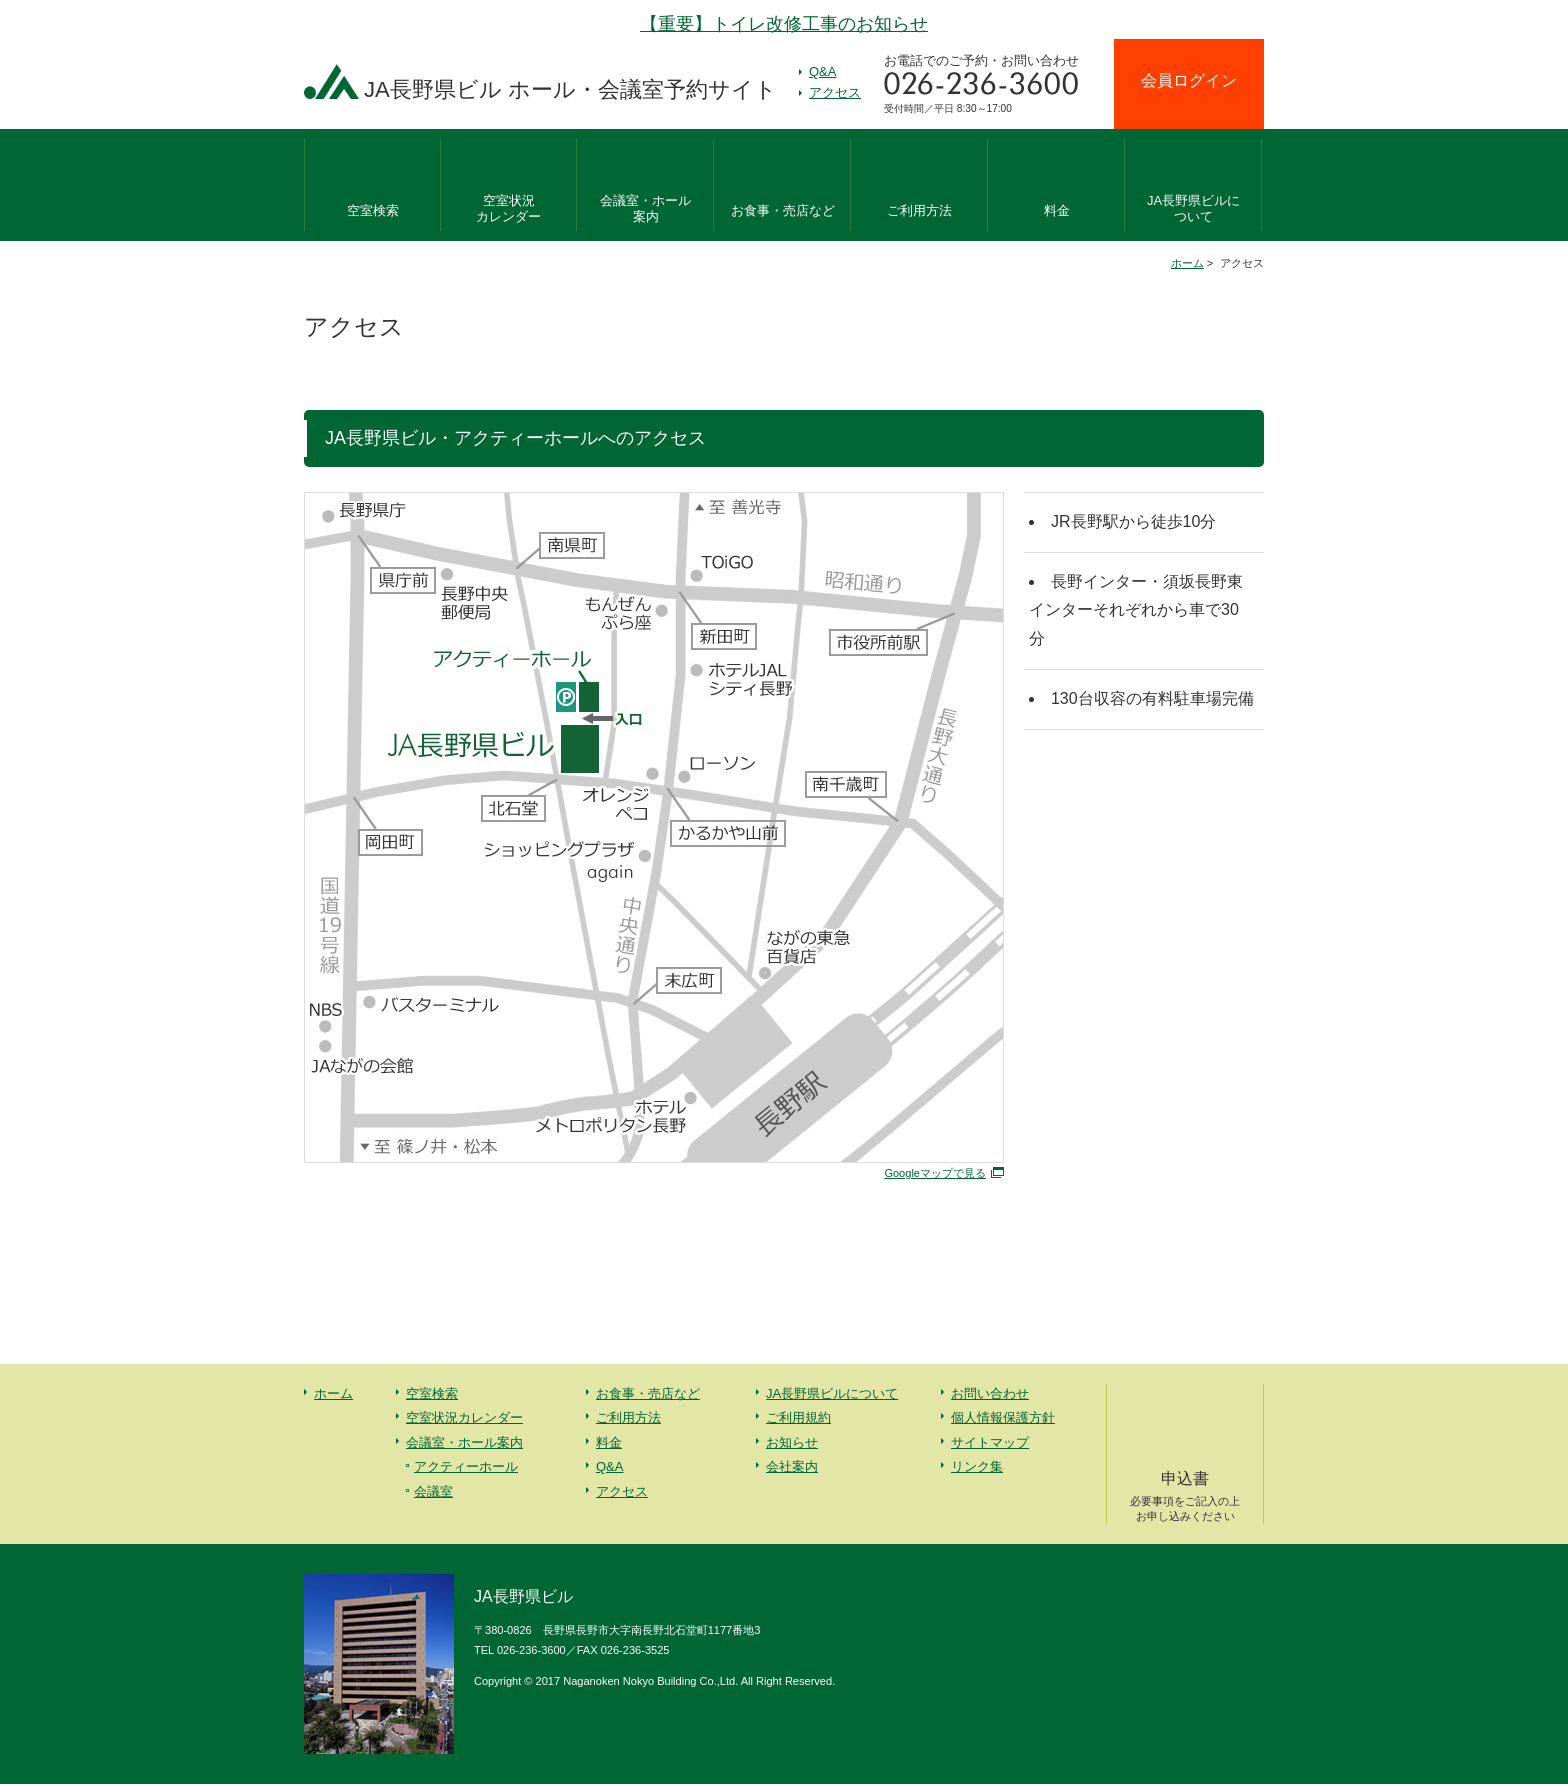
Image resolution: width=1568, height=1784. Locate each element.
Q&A (822, 71)
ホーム (1187, 263)
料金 (1057, 210)
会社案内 (792, 1466)
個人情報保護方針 (1003, 1417)
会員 (1189, 80)
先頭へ (1508, 1634)
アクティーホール (466, 1466)
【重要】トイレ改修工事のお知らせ (784, 24)
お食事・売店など (783, 210)
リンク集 (977, 1466)
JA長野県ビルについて (832, 1393)
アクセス (835, 92)
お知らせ (792, 1442)
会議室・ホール (645, 210)
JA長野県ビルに (1193, 210)
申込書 (1185, 1497)
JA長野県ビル (570, 89)
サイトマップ (990, 1442)
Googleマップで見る (935, 1173)
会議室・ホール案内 (464, 1442)
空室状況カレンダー (464, 1417)
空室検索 (373, 210)
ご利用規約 (798, 1417)
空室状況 (508, 210)
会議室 (433, 1491)
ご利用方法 (919, 210)
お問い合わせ (990, 1393)
